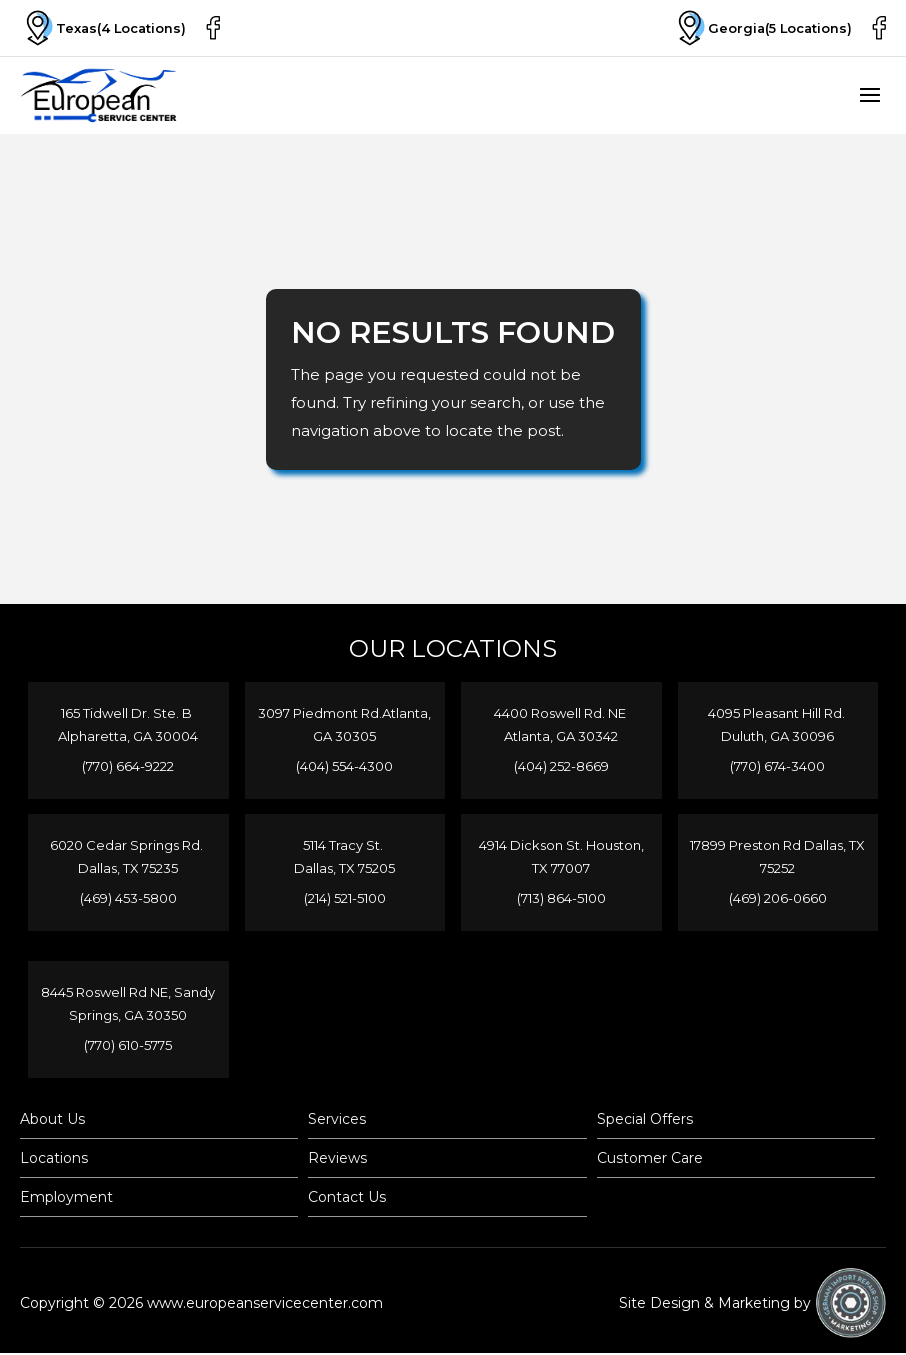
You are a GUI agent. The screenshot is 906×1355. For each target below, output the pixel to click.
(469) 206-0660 (778, 898)
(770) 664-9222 (128, 766)
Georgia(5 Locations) (760, 28)
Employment (66, 1199)
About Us (52, 1121)
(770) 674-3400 (777, 766)
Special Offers (645, 1121)
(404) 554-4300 (344, 766)
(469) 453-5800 (128, 898)
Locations (54, 1160)
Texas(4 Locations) (104, 28)
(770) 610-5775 (128, 1046)
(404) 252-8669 (561, 766)
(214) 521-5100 (345, 898)
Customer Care (650, 1160)
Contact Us (347, 1199)
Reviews (337, 1160)
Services (337, 1121)
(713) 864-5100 (561, 898)
